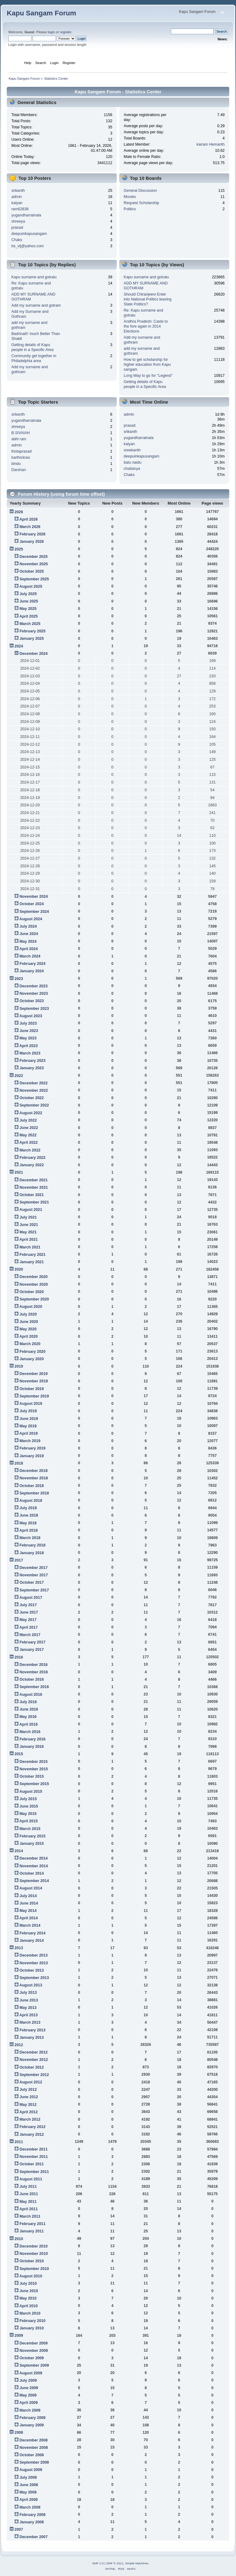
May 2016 (27, 1717)
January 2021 (31, 1262)
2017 (18, 1560)
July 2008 (28, 2477)
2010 (18, 2239)
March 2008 (29, 2507)
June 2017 (28, 1612)
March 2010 (29, 2313)
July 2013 (28, 1992)
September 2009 (34, 2365)
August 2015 (30, 1791)
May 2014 (27, 1911)
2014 (18, 1851)
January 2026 (31, 541)
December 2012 (33, 2052)
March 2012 (29, 2119)
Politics (130, 209)
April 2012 (28, 2112)
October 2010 (31, 2261)
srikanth (18, 190)
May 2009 (27, 2395)
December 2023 (33, 986)
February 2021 (32, 1254)
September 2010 (34, 2269)
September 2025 (34, 579)
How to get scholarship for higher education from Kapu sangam (147, 364)
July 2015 (28, 1799)
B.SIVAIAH (20, 433)
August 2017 (30, 1597)
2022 (18, 1076)
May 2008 (27, 2492)
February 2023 (32, 1060)
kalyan (16, 203)
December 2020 (33, 1277)
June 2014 (28, 1903)
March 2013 (29, 2022)
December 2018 (33, 1471)
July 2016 (28, 1702)
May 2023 (27, 1038)
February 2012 (32, 2127)
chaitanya (132, 468)
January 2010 (31, 2328)
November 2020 (33, 1284)
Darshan (18, 470)
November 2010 (33, 2253)
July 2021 (28, 1217)
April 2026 (28, 519)
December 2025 (33, 556)
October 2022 (31, 1098)
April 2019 (28, 1433)
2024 (18, 646)
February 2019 (32, 1448)
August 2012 (30, 2082)
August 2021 (30, 1209)
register (65, 32)
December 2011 (33, 2149)
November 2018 (33, 1478)
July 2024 (28, 926)
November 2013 (33, 1963)
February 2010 (32, 2321)
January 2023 (31, 1068)
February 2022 (32, 1157)
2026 (18, 512)
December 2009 (33, 2343)
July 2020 (28, 1314)
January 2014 (31, 1940)
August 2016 (30, 1694)
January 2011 (31, 2231)
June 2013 (28, 2000)
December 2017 (33, 1568)
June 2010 (28, 2291)
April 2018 (28, 1530)
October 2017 (31, 1582)
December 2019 (33, 1374)
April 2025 (28, 616)
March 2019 (29, 1441)
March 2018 (29, 1538)
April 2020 (28, 1336)
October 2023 (31, 1001)
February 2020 (32, 1351)
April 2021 (28, 1239)
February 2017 (32, 1642)
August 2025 (30, 586)
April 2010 (28, 2306)
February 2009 (32, 2418)
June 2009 (28, 2388)
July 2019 (28, 1411)
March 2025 (29, 624)
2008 (18, 2432)
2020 (18, 1269)
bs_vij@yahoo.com (27, 246)
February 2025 (32, 631)
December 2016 (33, 1665)
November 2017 (33, 1575)
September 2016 (34, 1687)
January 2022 (31, 1165)
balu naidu (133, 462)
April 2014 (28, 1918)
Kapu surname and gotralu (34, 277)
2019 (18, 1366)
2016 (18, 1657)
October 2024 (31, 904)
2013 (18, 1948)
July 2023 (28, 1023)
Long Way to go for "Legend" (148, 375)
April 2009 (28, 2403)
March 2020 (29, 1344)
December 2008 (33, 2440)
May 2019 (27, 1426)
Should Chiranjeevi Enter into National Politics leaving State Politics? (147, 299)
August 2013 (30, 1985)
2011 (18, 2142)
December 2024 (33, 653)
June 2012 (28, 2097)
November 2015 (33, 1769)
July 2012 (28, 2089)
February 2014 (32, 1933)
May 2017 (27, 1620)
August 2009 (30, 2373)
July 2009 (28, 2380)
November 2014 (33, 1866)
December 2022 (33, 1083)
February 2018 (32, 1545)
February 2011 (32, 2224)
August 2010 (30, 2276)
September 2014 (34, 1881)
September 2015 (34, 1784)
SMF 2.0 (98, 2563)
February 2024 (32, 963)
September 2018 (34, 1493)
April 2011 (28, 2209)
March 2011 (29, 2216)
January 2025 (31, 638)
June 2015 (28, 1806)
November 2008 (33, 2447)
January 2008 (31, 2522)
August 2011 (30, 2179)
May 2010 (27, 2298)
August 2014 (30, 1888)
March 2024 (29, 956)
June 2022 (28, 1128)
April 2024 (28, 949)
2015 (18, 1754)
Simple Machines (136, 2563)
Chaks (16, 240)
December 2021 (33, 1180)
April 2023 (28, 1046)
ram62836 (20, 209)
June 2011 (28, 2194)
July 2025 (28, 594)
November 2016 (33, 1672)
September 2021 (34, 1202)
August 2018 (30, 1500)
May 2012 (27, 2104)
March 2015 (29, 1829)
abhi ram (18, 439)
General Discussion (140, 190)
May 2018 (27, 1523)
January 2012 (31, 2134)
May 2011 (27, 2201)
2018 (18, 1463)
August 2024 (30, 919)
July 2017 (28, 1605)
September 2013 (34, 1978)
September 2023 (34, 1008)
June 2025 (28, 601)
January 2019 (31, 1456)
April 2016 (28, 1724)
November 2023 (33, 993)
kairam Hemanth (211, 144)
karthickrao (20, 457)
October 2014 (31, 1873)
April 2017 (28, 1627)
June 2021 (28, 1225)
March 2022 (29, 1150)
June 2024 (28, 934)
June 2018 (28, 1515)
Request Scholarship (141, 203)
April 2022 (28, 1142)
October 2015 (31, 1776)
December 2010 (33, 2246)
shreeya (18, 221)
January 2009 (31, 2425)
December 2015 (33, 1762)
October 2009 (31, 2358)
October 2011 (31, 2164)
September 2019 (34, 1396)
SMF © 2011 (115, 2563)
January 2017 (31, 1649)
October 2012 (31, 2067)
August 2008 (30, 2470)
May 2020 (27, 1329)
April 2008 (28, 2499)
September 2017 (34, 1590)
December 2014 (33, 1858)
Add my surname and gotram (36, 305)
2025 (18, 549)
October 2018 (31, 1486)
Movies (130, 197)
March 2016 (29, 1732)
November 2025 (33, 564)
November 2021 (33, 1187)
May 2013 (27, 2008)
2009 (18, 2335)
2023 (18, 979)
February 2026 (32, 534)
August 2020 (30, 1306)
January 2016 (31, 1746)
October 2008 (31, 2455)
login (51, 32)
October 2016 (31, 1679)
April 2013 (28, 2015)
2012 (18, 2045)
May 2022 (27, 1135)
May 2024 (27, 941)
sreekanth (132, 450)
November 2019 (33, 1381)
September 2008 (34, 2462)
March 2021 (29, 1247)
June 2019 (28, 1419)
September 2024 (34, 911)
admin (16, 197)
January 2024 (31, 971)
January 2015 (31, 1843)
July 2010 (28, 2283)
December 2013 (33, 1955)
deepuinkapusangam (29, 234)
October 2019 (31, 1389)
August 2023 (30, 1016)
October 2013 (31, 1970)
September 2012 (34, 2075)
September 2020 (34, 1299)
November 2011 (33, 2157)
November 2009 (33, 2350)
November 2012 (33, 2060)
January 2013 (31, 2037)
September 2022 (34, 1105)
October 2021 (31, 1195)
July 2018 (28, 1508)
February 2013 (32, 2030)
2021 (18, 1172)
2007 (18, 2529)
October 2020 (31, 1292)
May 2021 (27, 1232)
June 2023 (28, 1031)
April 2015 (28, 1821)
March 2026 (29, 527)
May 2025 (27, 609)
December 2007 (33, 2537)
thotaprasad (21, 451)
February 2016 (32, 1739)
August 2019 (30, 1403)
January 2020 (31, 1359)
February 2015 (32, 1836)
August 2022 (30, 1113)
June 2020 (28, 1322)
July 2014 (28, 1896)
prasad (17, 227)
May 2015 (27, 1814)
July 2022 (28, 1120)
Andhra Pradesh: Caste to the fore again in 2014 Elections (146, 326)
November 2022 (33, 1090)
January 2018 (31, 1553)
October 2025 (31, 571)
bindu (16, 464)
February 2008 (32, 2515)
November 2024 (33, 896)
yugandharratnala (26, 215)
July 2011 (28, 2186)
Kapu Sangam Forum (41, 13)
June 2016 (28, 1709)
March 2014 (29, 1925)
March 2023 (29, 1053)
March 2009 (29, 2410)
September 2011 (34, 2172)
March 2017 (29, 1635)
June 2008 (28, 2485)
